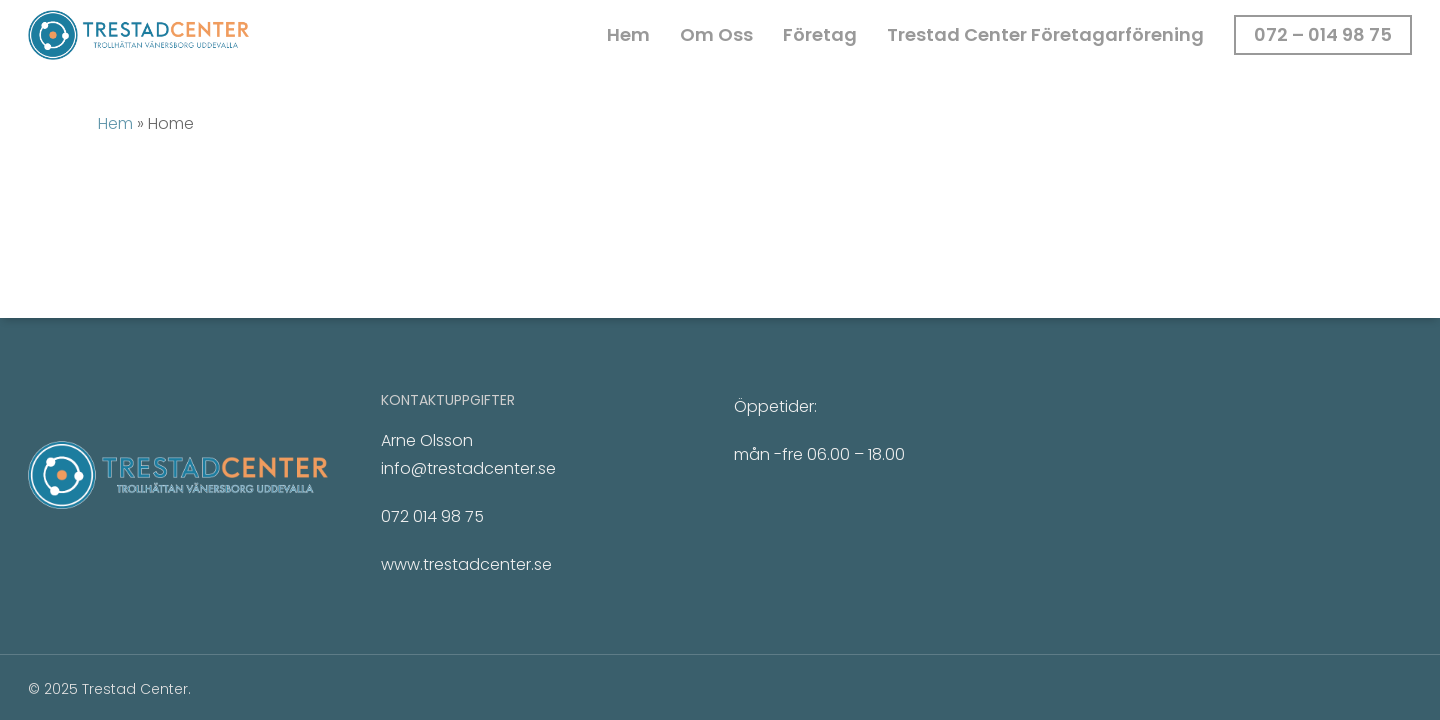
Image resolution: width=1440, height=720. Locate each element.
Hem (115, 123)
